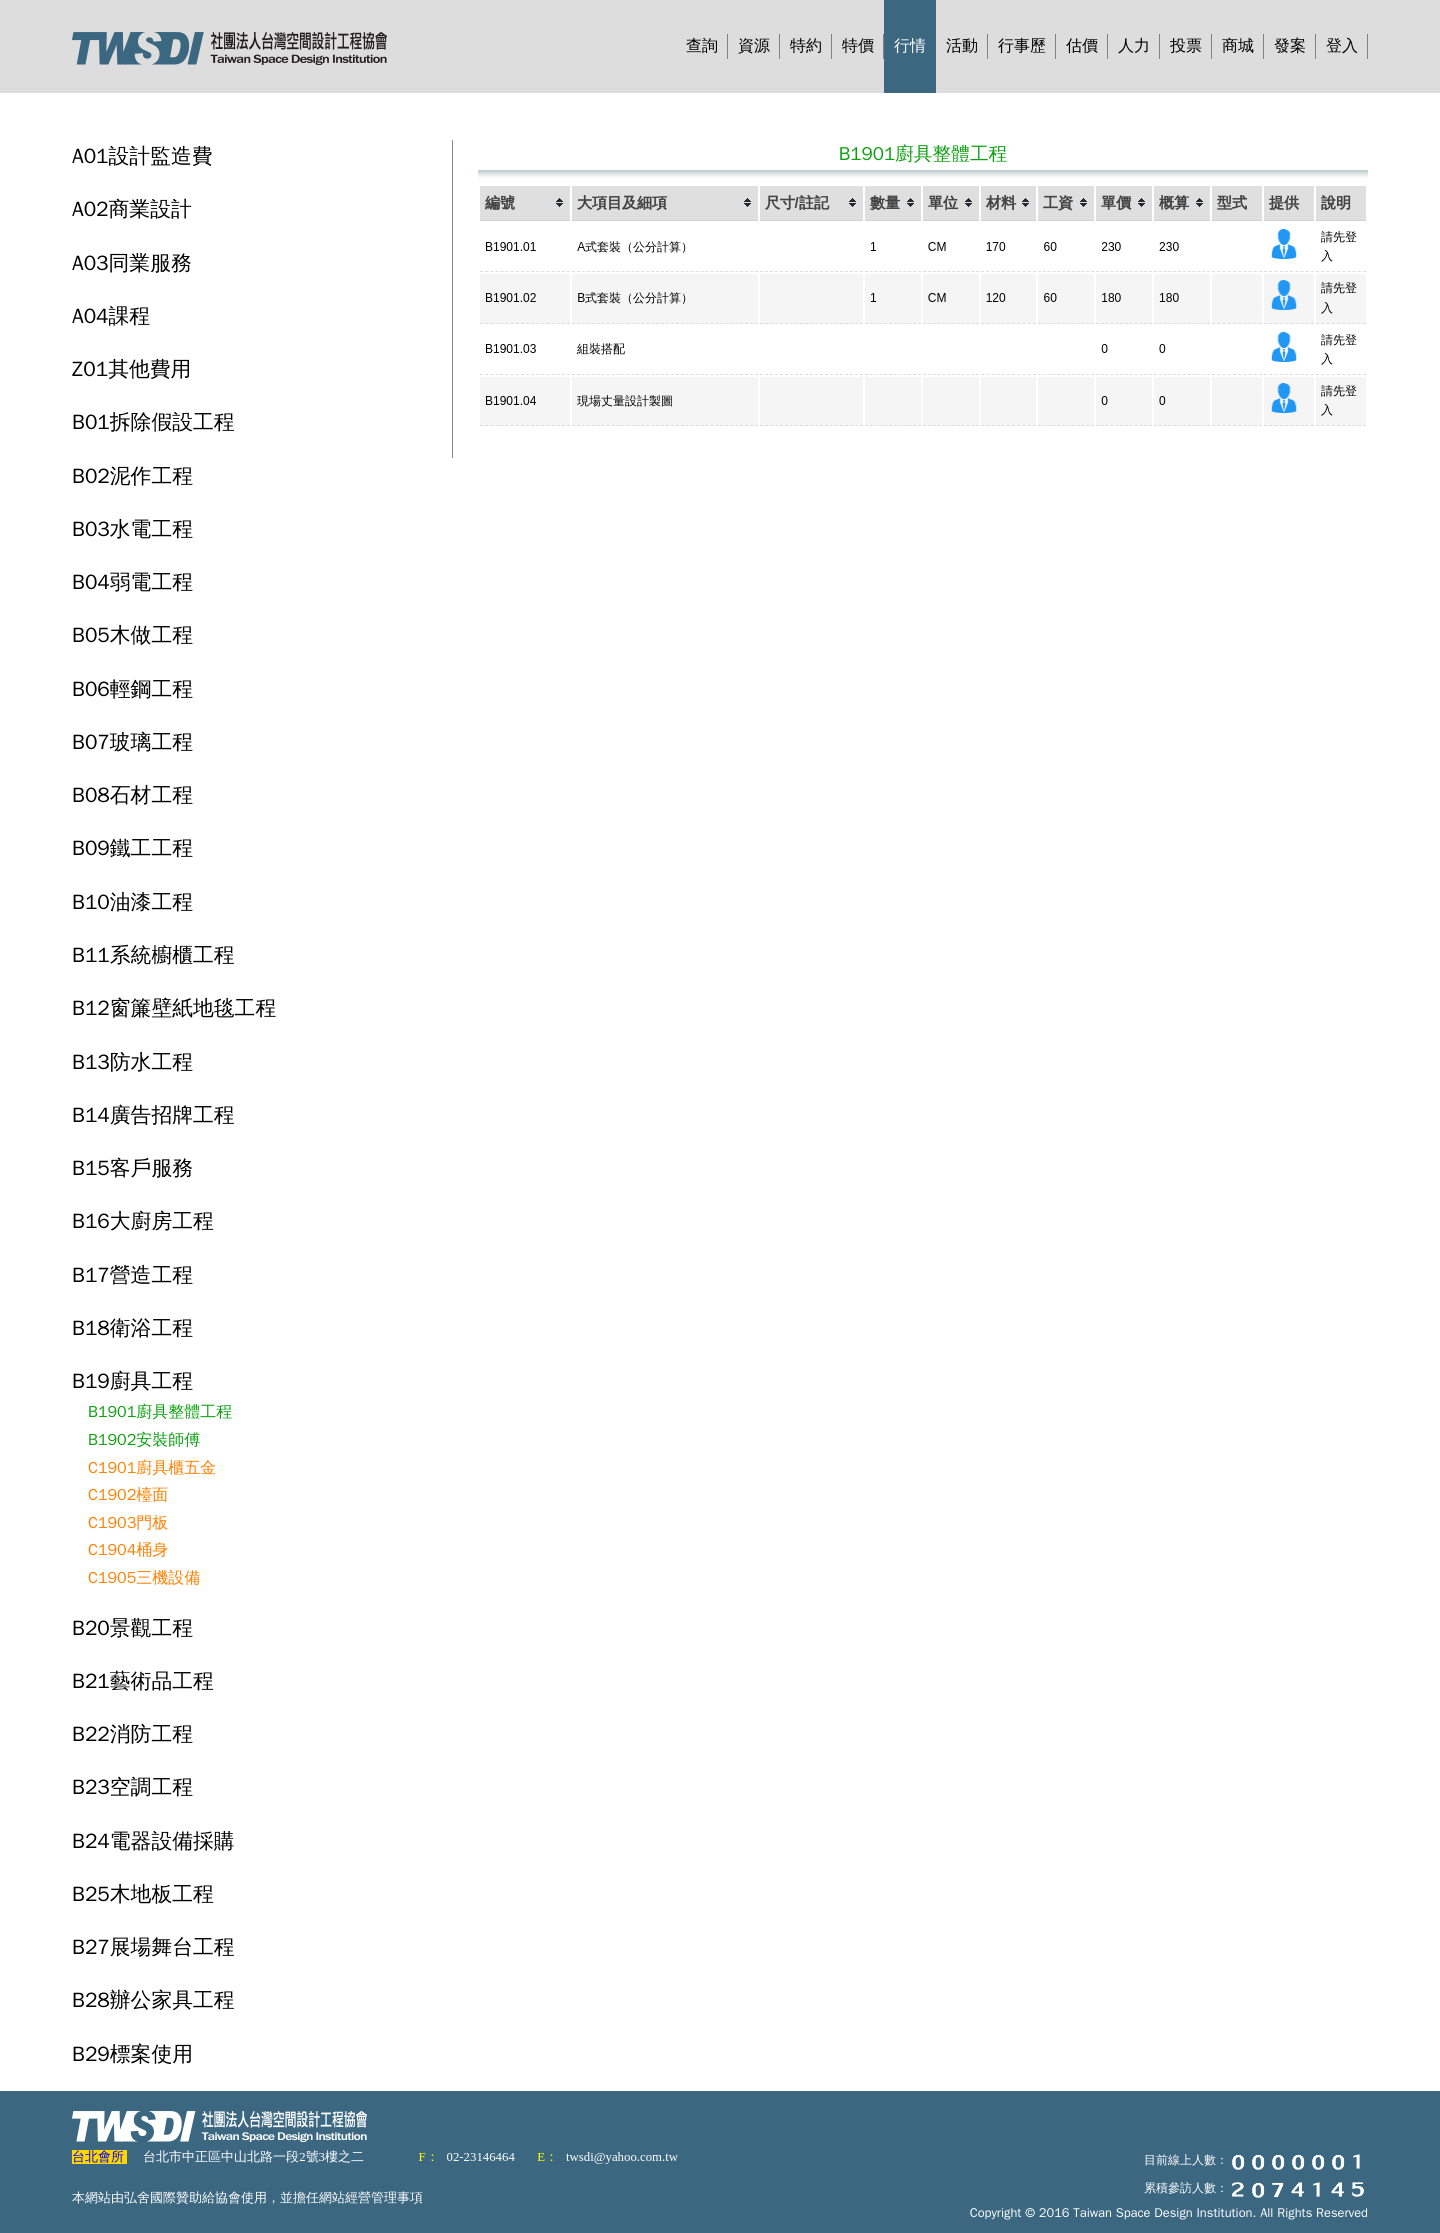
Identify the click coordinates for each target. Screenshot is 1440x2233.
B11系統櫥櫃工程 (153, 955)
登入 (1342, 46)
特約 (806, 46)
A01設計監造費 (142, 156)
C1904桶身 (128, 1550)
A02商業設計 (132, 209)
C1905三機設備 (144, 1578)
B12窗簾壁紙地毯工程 (174, 1008)
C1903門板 (128, 1523)
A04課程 (111, 316)
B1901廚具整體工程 (160, 1412)
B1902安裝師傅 (144, 1440)
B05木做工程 (132, 635)
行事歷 (1022, 46)
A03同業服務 (132, 263)
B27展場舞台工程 (153, 1947)
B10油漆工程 (132, 902)
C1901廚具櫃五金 (152, 1468)
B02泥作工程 (132, 476)
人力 (1134, 46)
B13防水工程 (132, 1062)
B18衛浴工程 (132, 1328)
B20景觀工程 (132, 1628)
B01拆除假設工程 (153, 422)
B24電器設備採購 (153, 1841)
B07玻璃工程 (132, 742)
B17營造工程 (132, 1275)
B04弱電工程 (132, 582)
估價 (1082, 46)
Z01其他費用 (131, 369)
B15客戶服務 (132, 1168)
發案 (1290, 46)
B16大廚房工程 (143, 1221)
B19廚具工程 (132, 1381)
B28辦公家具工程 (153, 2000)
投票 (1186, 46)
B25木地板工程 (143, 1894)
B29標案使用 (132, 2054)
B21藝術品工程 (143, 1681)
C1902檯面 (128, 1495)
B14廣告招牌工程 (153, 1115)
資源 (754, 46)
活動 (962, 46)
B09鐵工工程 (132, 848)
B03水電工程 (132, 529)
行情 (910, 46)
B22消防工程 (132, 1734)
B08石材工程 (132, 795)
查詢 (702, 46)
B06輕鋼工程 (132, 689)
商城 (1238, 46)
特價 (858, 46)
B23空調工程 (132, 1787)
